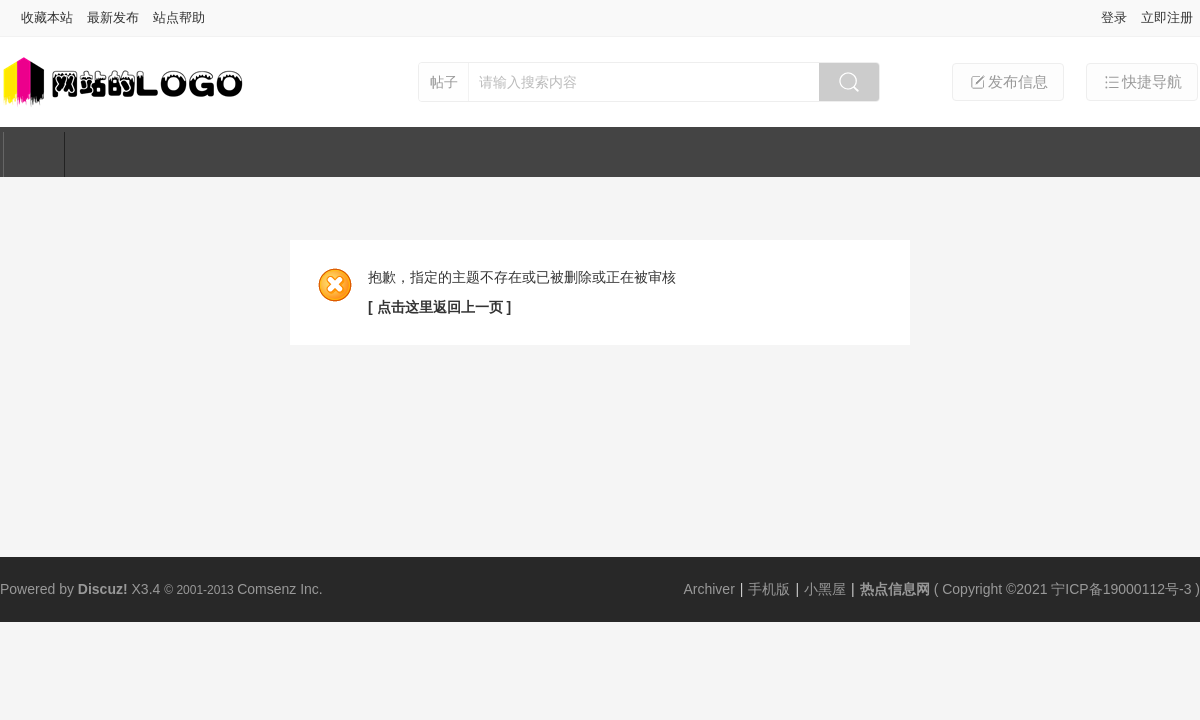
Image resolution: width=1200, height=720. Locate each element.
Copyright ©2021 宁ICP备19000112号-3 (1066, 589)
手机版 (769, 589)
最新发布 (113, 17)
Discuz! (103, 589)
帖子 (444, 82)
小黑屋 (825, 589)
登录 (1114, 17)
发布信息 (1008, 82)
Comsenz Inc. (280, 589)
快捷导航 (1142, 82)
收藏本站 (47, 17)
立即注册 (1167, 17)
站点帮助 (179, 17)
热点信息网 (895, 589)
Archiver (708, 589)
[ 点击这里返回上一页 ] (439, 307)
